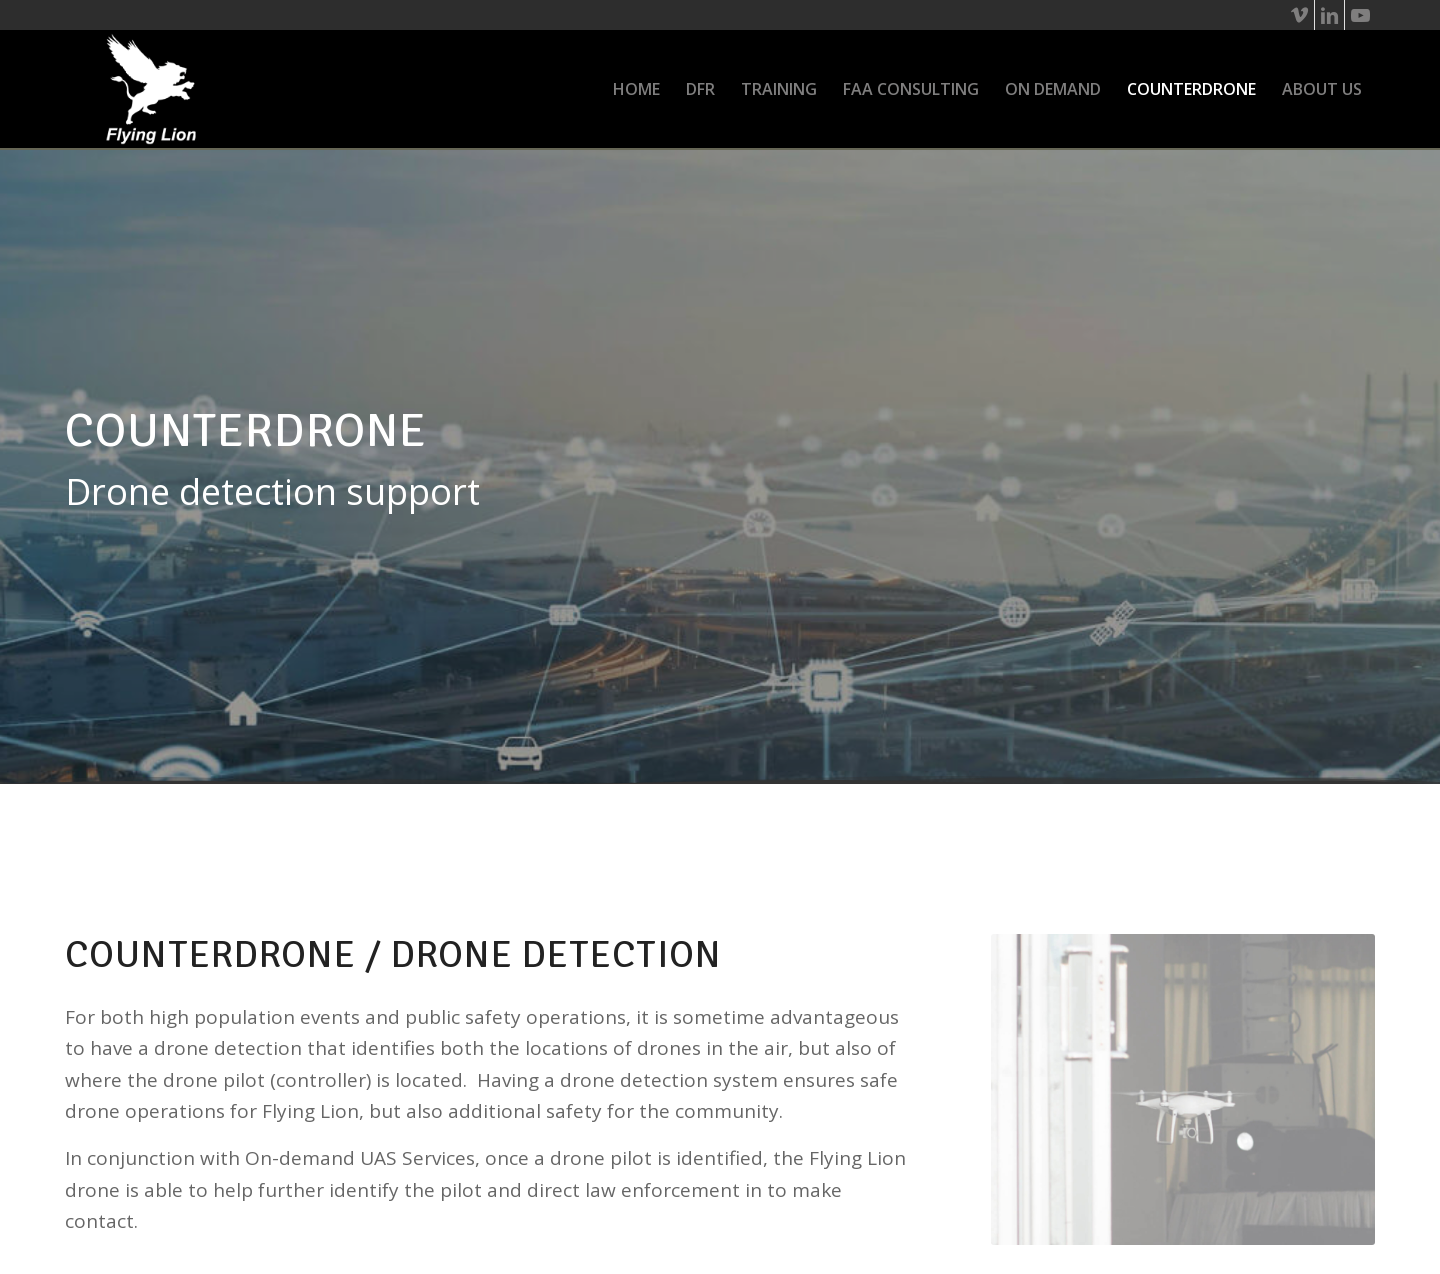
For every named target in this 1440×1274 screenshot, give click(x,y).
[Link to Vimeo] (1299, 15)
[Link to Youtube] (1360, 15)
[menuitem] (636, 89)
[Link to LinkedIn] (1329, 15)
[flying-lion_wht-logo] (151, 89)
